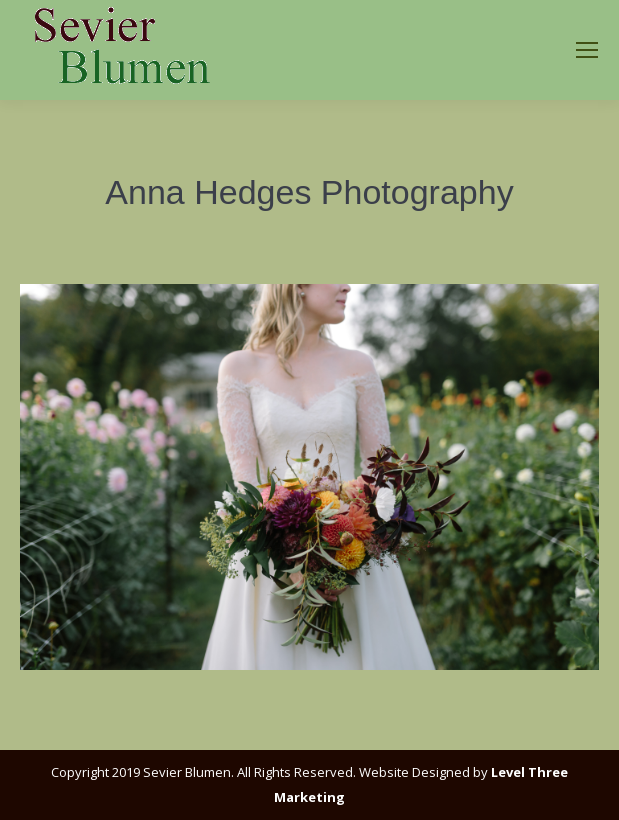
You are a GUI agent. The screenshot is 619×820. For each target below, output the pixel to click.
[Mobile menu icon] (587, 50)
